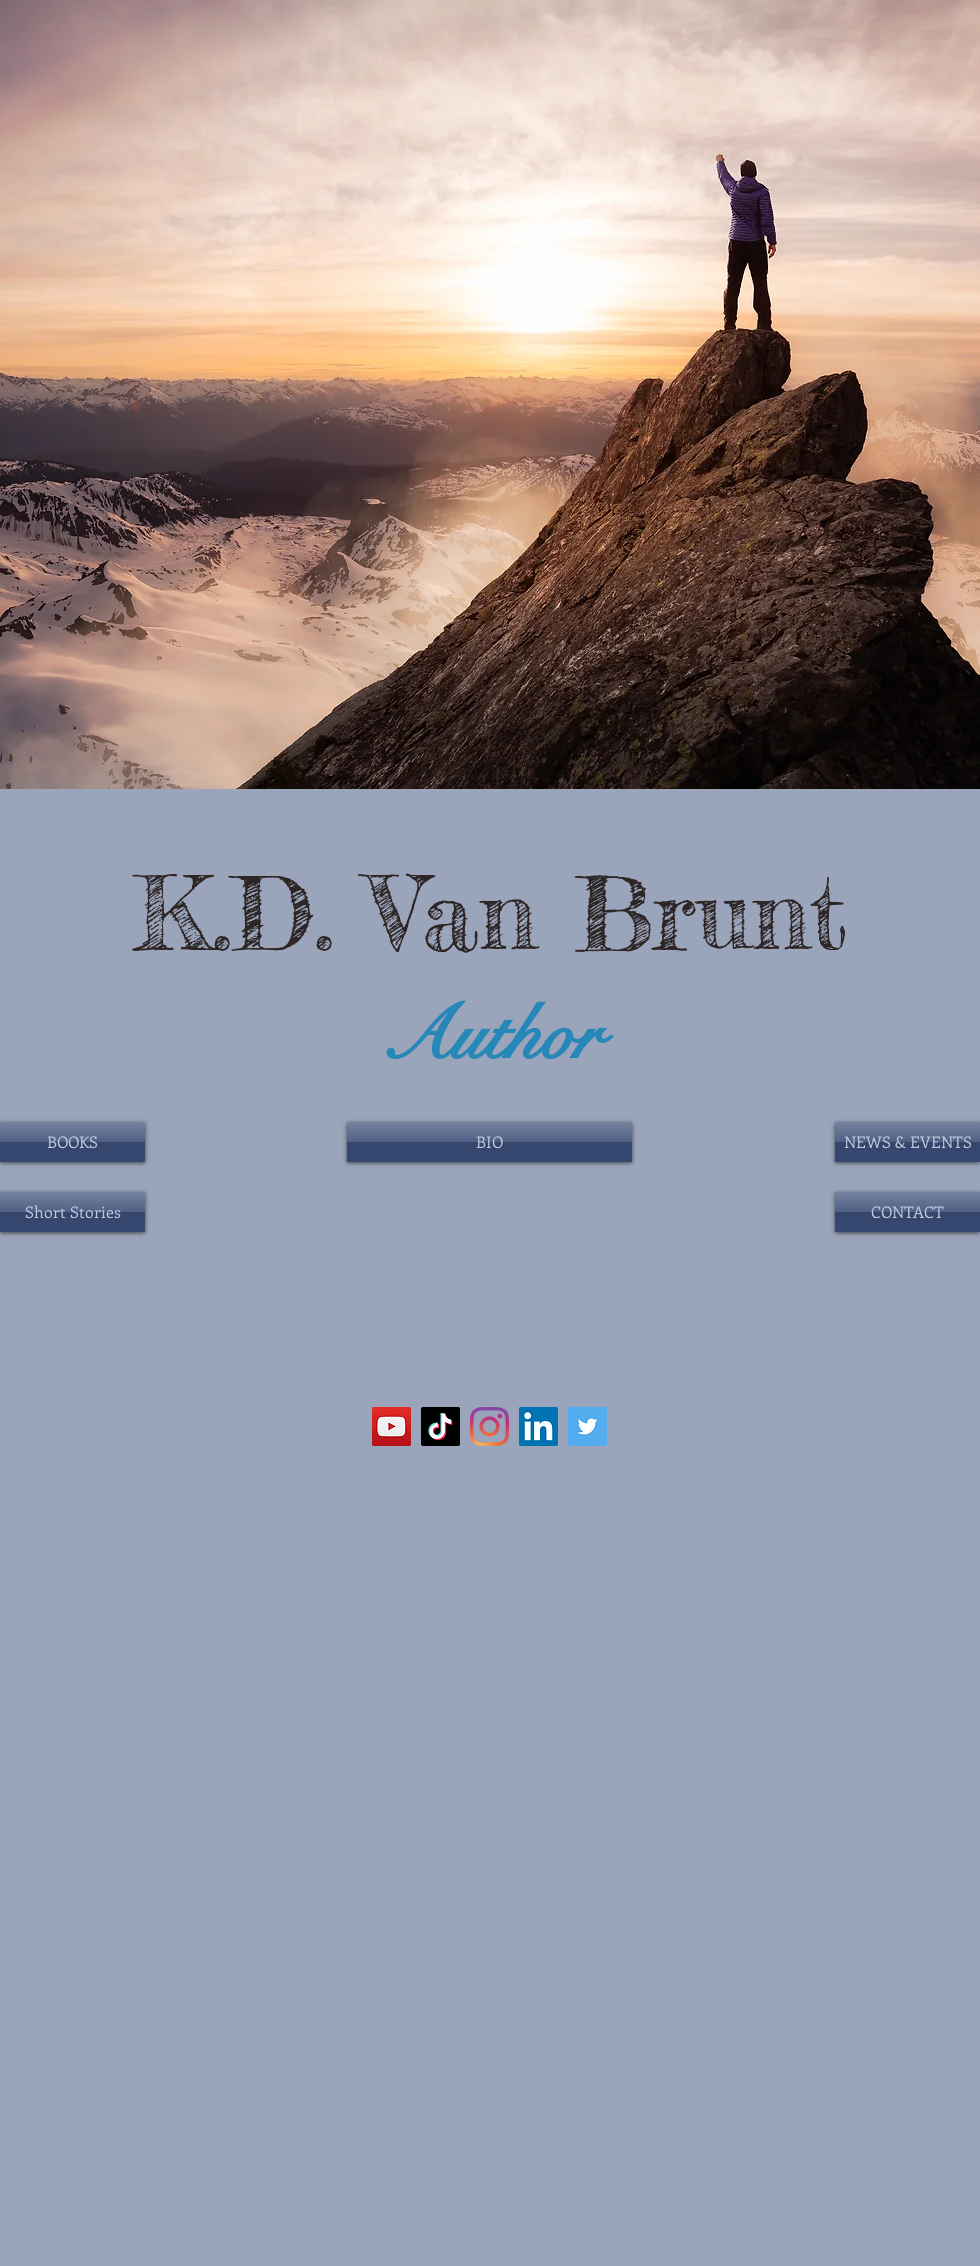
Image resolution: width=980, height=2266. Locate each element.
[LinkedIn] (538, 1426)
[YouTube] (391, 1426)
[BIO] (489, 1142)
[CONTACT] (907, 1212)
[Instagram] (489, 1426)
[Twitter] (587, 1426)
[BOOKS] (72, 1142)
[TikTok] (440, 1426)
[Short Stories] (72, 1212)
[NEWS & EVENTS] (907, 1142)
